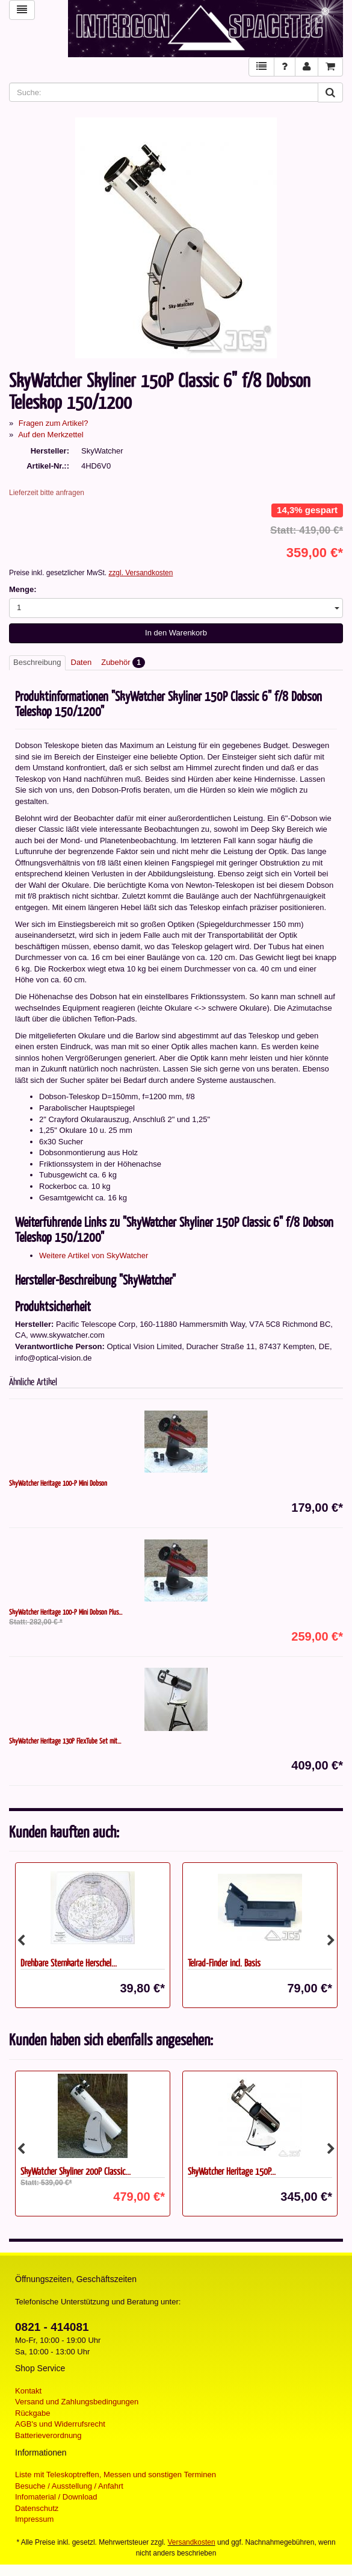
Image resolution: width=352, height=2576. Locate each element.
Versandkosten (191, 2542)
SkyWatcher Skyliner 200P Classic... (75, 2171)
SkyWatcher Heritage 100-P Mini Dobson (58, 1483)
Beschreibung (37, 662)
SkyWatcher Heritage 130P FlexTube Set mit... (65, 1740)
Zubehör (123, 662)
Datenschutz (36, 2508)
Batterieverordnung (48, 2435)
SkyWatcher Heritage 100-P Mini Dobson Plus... (65, 1612)
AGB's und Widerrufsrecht (60, 2423)
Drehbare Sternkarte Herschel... (68, 1962)
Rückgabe (33, 2413)
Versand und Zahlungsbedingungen (76, 2401)
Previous (21, 1941)
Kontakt (28, 2390)
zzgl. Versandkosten (140, 573)
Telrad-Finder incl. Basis (224, 1962)
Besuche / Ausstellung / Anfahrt (69, 2485)
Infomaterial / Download (56, 2496)
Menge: (23, 589)
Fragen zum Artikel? (53, 423)
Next (331, 1941)
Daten (81, 662)
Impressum (34, 2519)
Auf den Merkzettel (50, 434)
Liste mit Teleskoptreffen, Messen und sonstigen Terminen (115, 2474)
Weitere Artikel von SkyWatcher (93, 1255)
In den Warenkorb (176, 632)
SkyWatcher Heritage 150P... (232, 2171)
